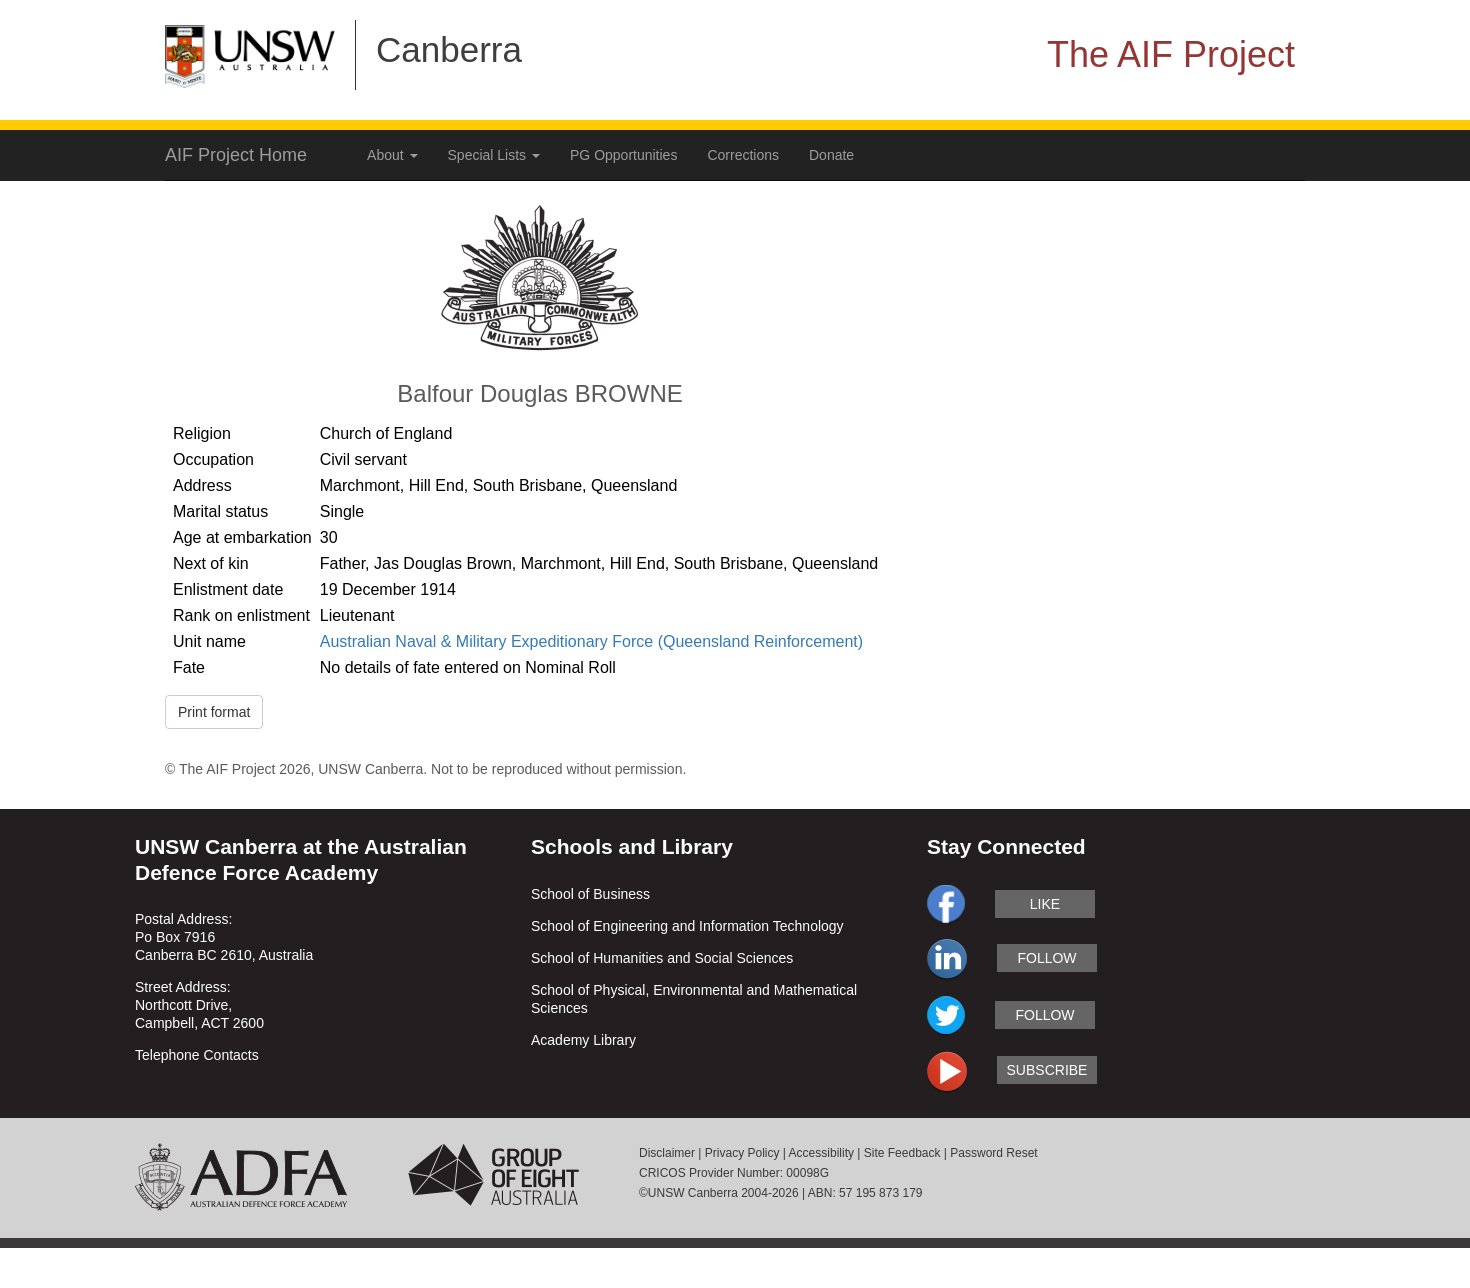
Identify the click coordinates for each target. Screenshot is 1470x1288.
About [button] (392, 155)
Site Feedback (902, 1153)
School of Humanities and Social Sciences (662, 958)
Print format (214, 712)
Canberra (449, 49)
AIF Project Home (236, 155)
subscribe (1047, 1070)
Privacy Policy (742, 1153)
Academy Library (583, 1040)
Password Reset (993, 1153)
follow (1046, 958)
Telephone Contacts (197, 1055)
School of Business (590, 894)
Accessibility (821, 1153)
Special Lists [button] (494, 155)
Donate (831, 155)
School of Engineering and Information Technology (687, 926)
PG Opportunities (623, 155)
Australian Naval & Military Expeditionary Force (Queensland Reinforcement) (591, 641)
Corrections (743, 155)
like (1045, 904)
